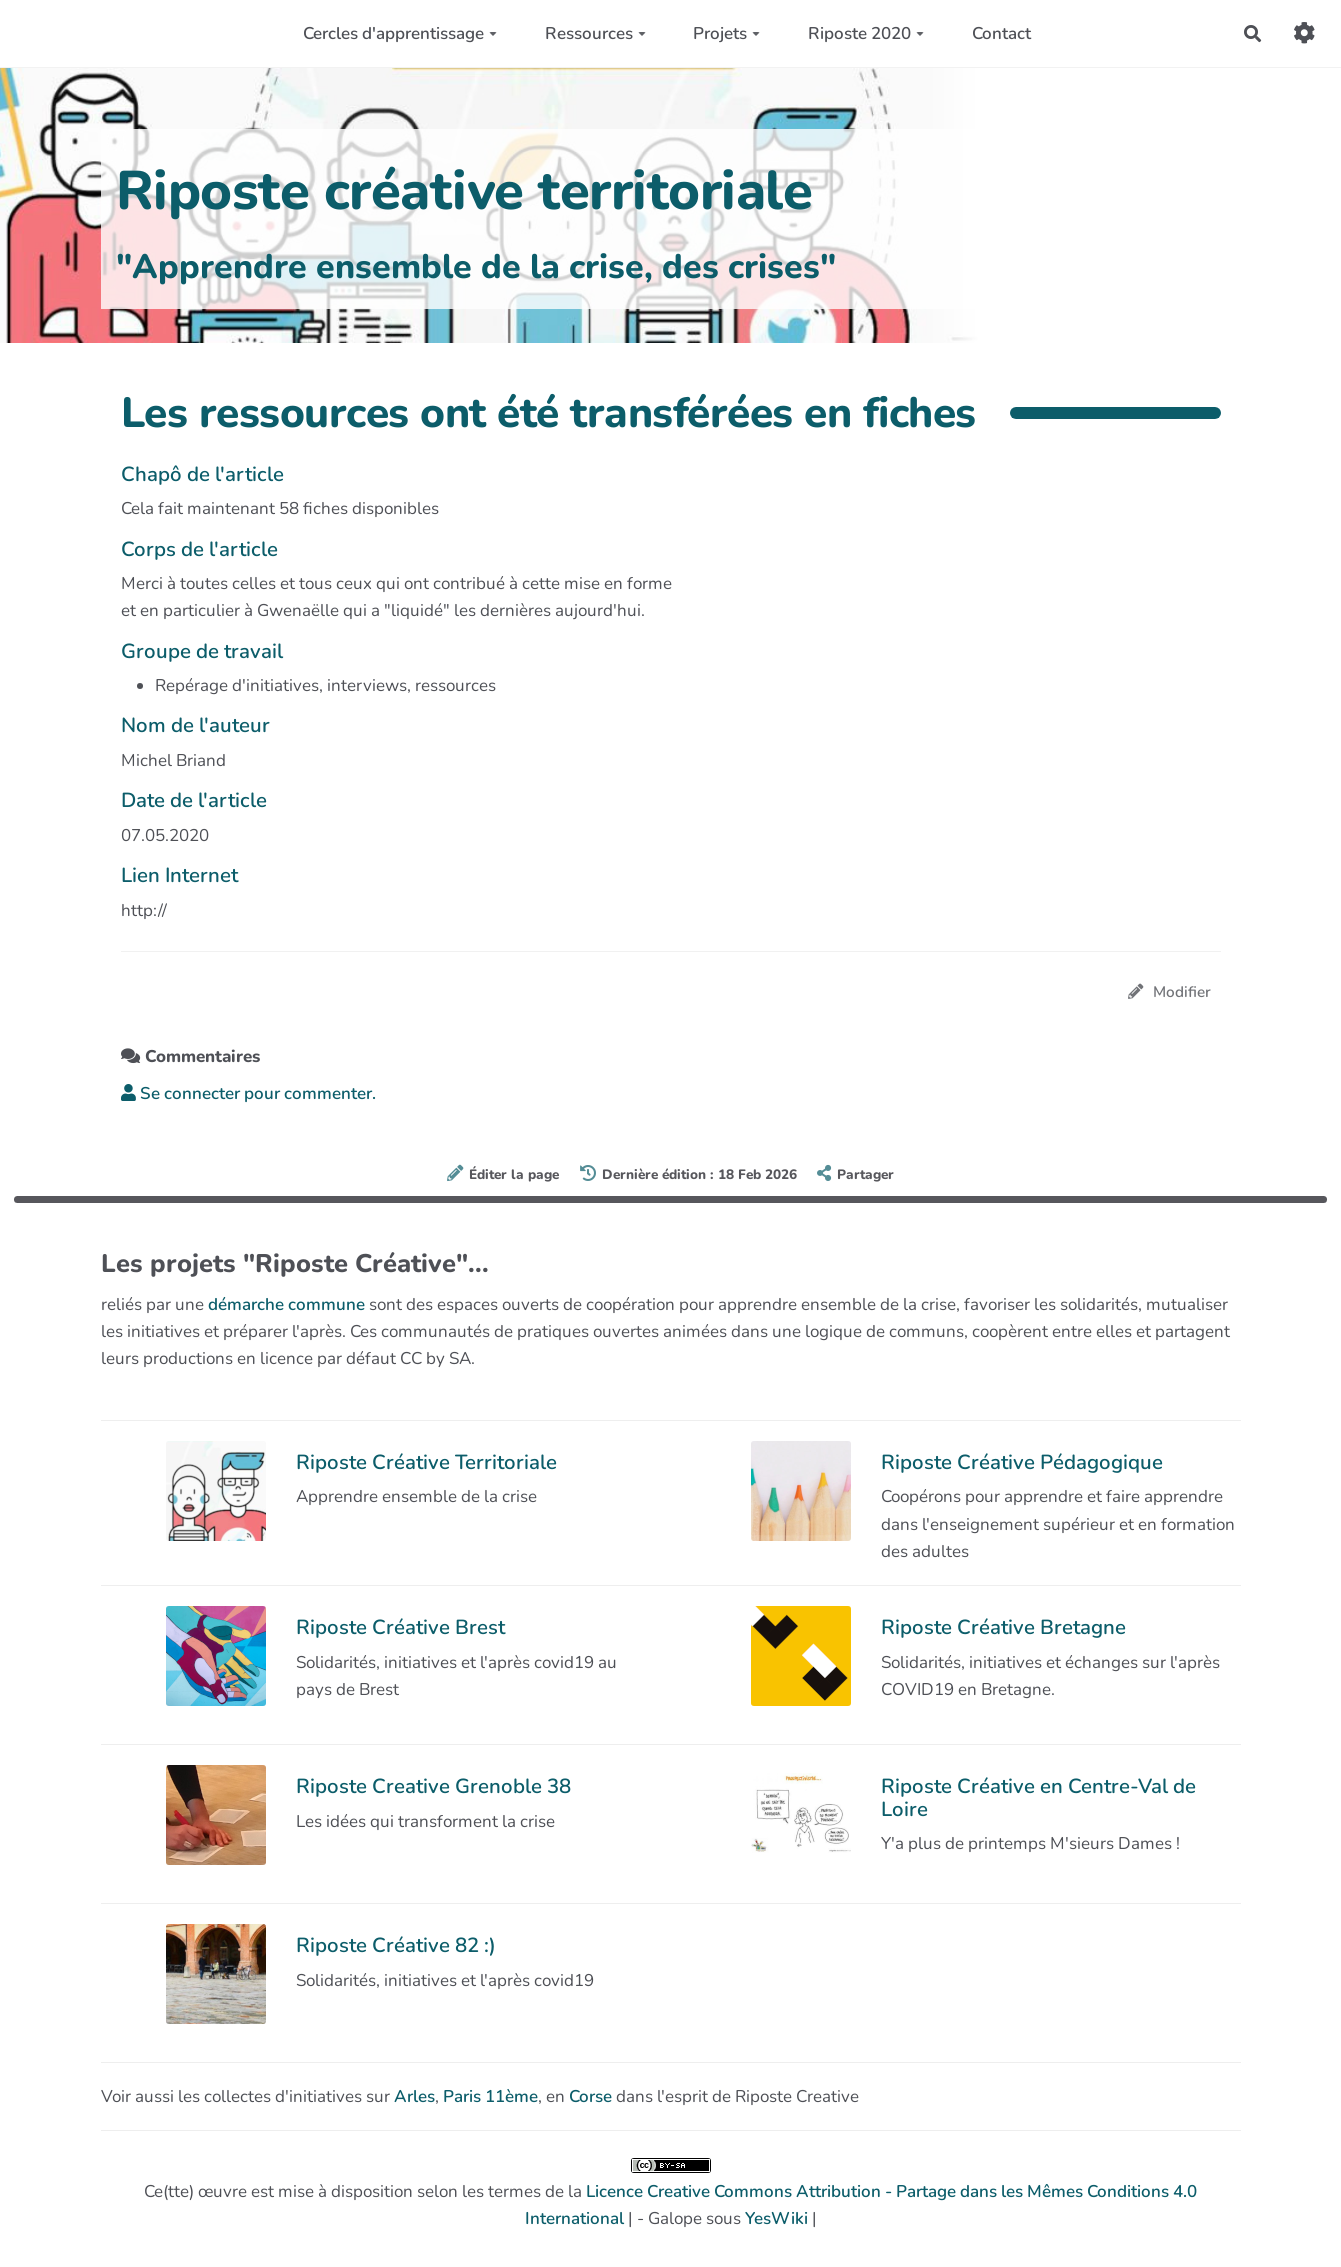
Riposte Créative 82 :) (396, 1945)
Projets (726, 33)
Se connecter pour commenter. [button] (248, 1093)
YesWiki (776, 2218)
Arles (414, 2096)
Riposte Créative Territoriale (426, 1462)
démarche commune (286, 1304)
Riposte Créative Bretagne (1003, 1627)
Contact (1001, 33)
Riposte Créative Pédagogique (1022, 1462)
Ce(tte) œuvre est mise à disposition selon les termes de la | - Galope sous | (670, 2194)
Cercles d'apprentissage (400, 33)
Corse (590, 2096)
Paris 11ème (490, 2096)
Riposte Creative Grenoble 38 (433, 1786)
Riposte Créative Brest (400, 1627)
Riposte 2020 (866, 33)
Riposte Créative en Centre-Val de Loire (1038, 1797)
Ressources (595, 33)
